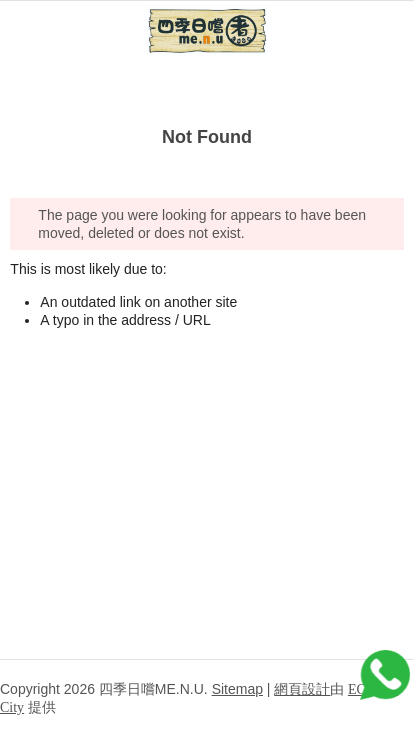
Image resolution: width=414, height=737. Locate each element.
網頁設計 (302, 689)
